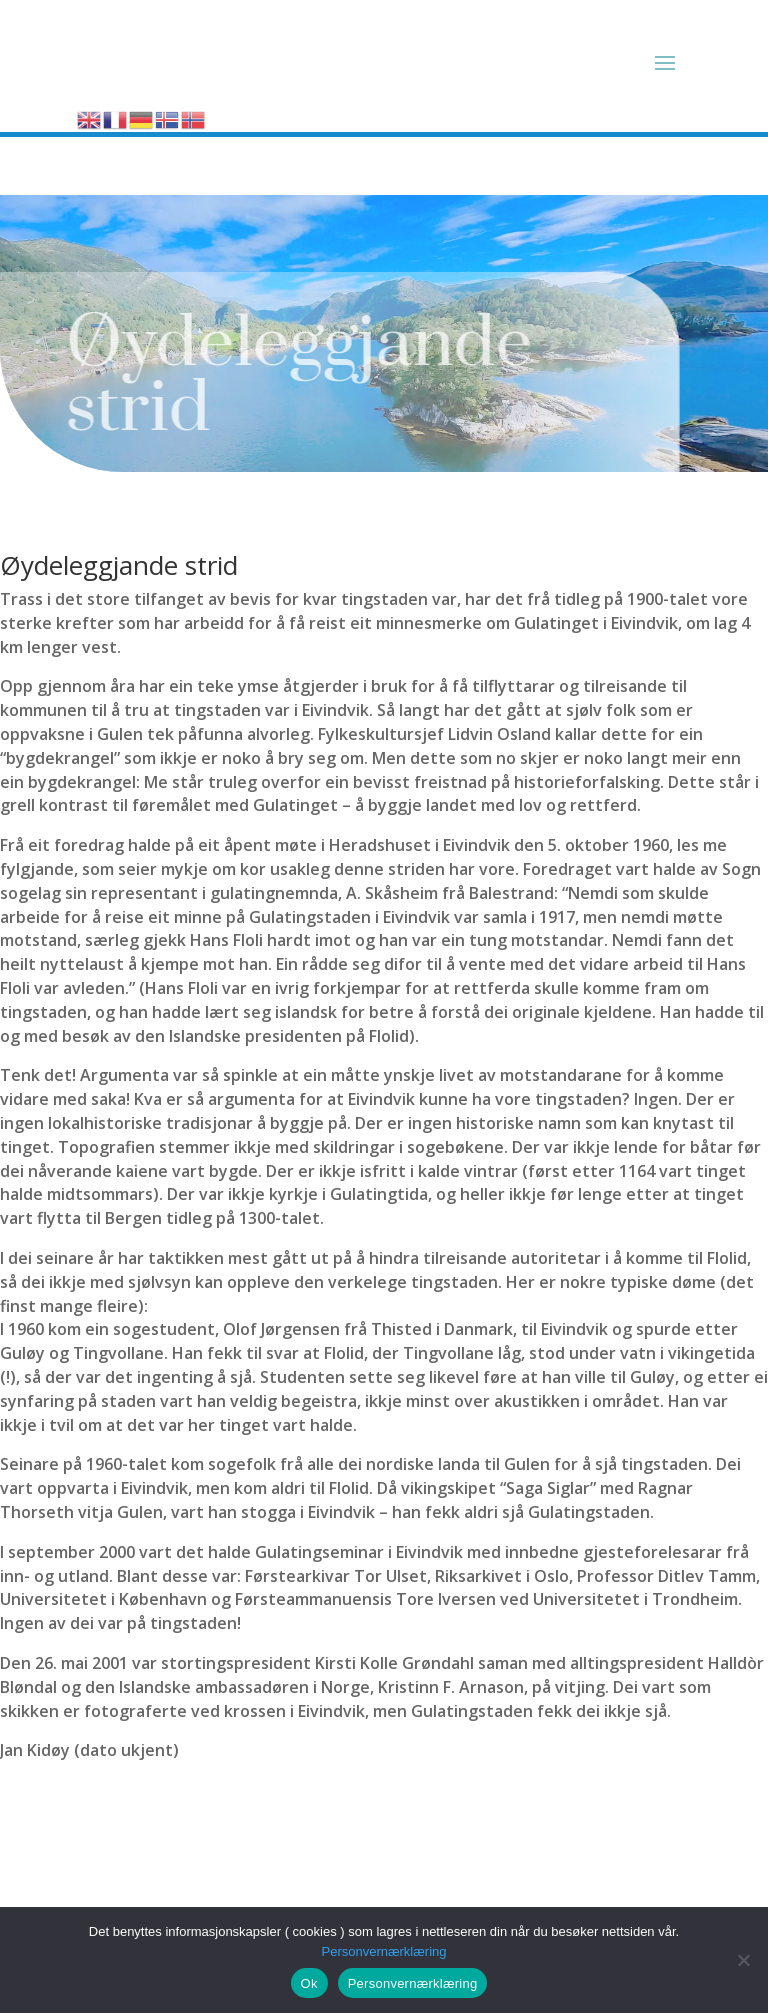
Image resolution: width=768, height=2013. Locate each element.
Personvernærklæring (384, 1951)
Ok (309, 1983)
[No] (743, 1960)
